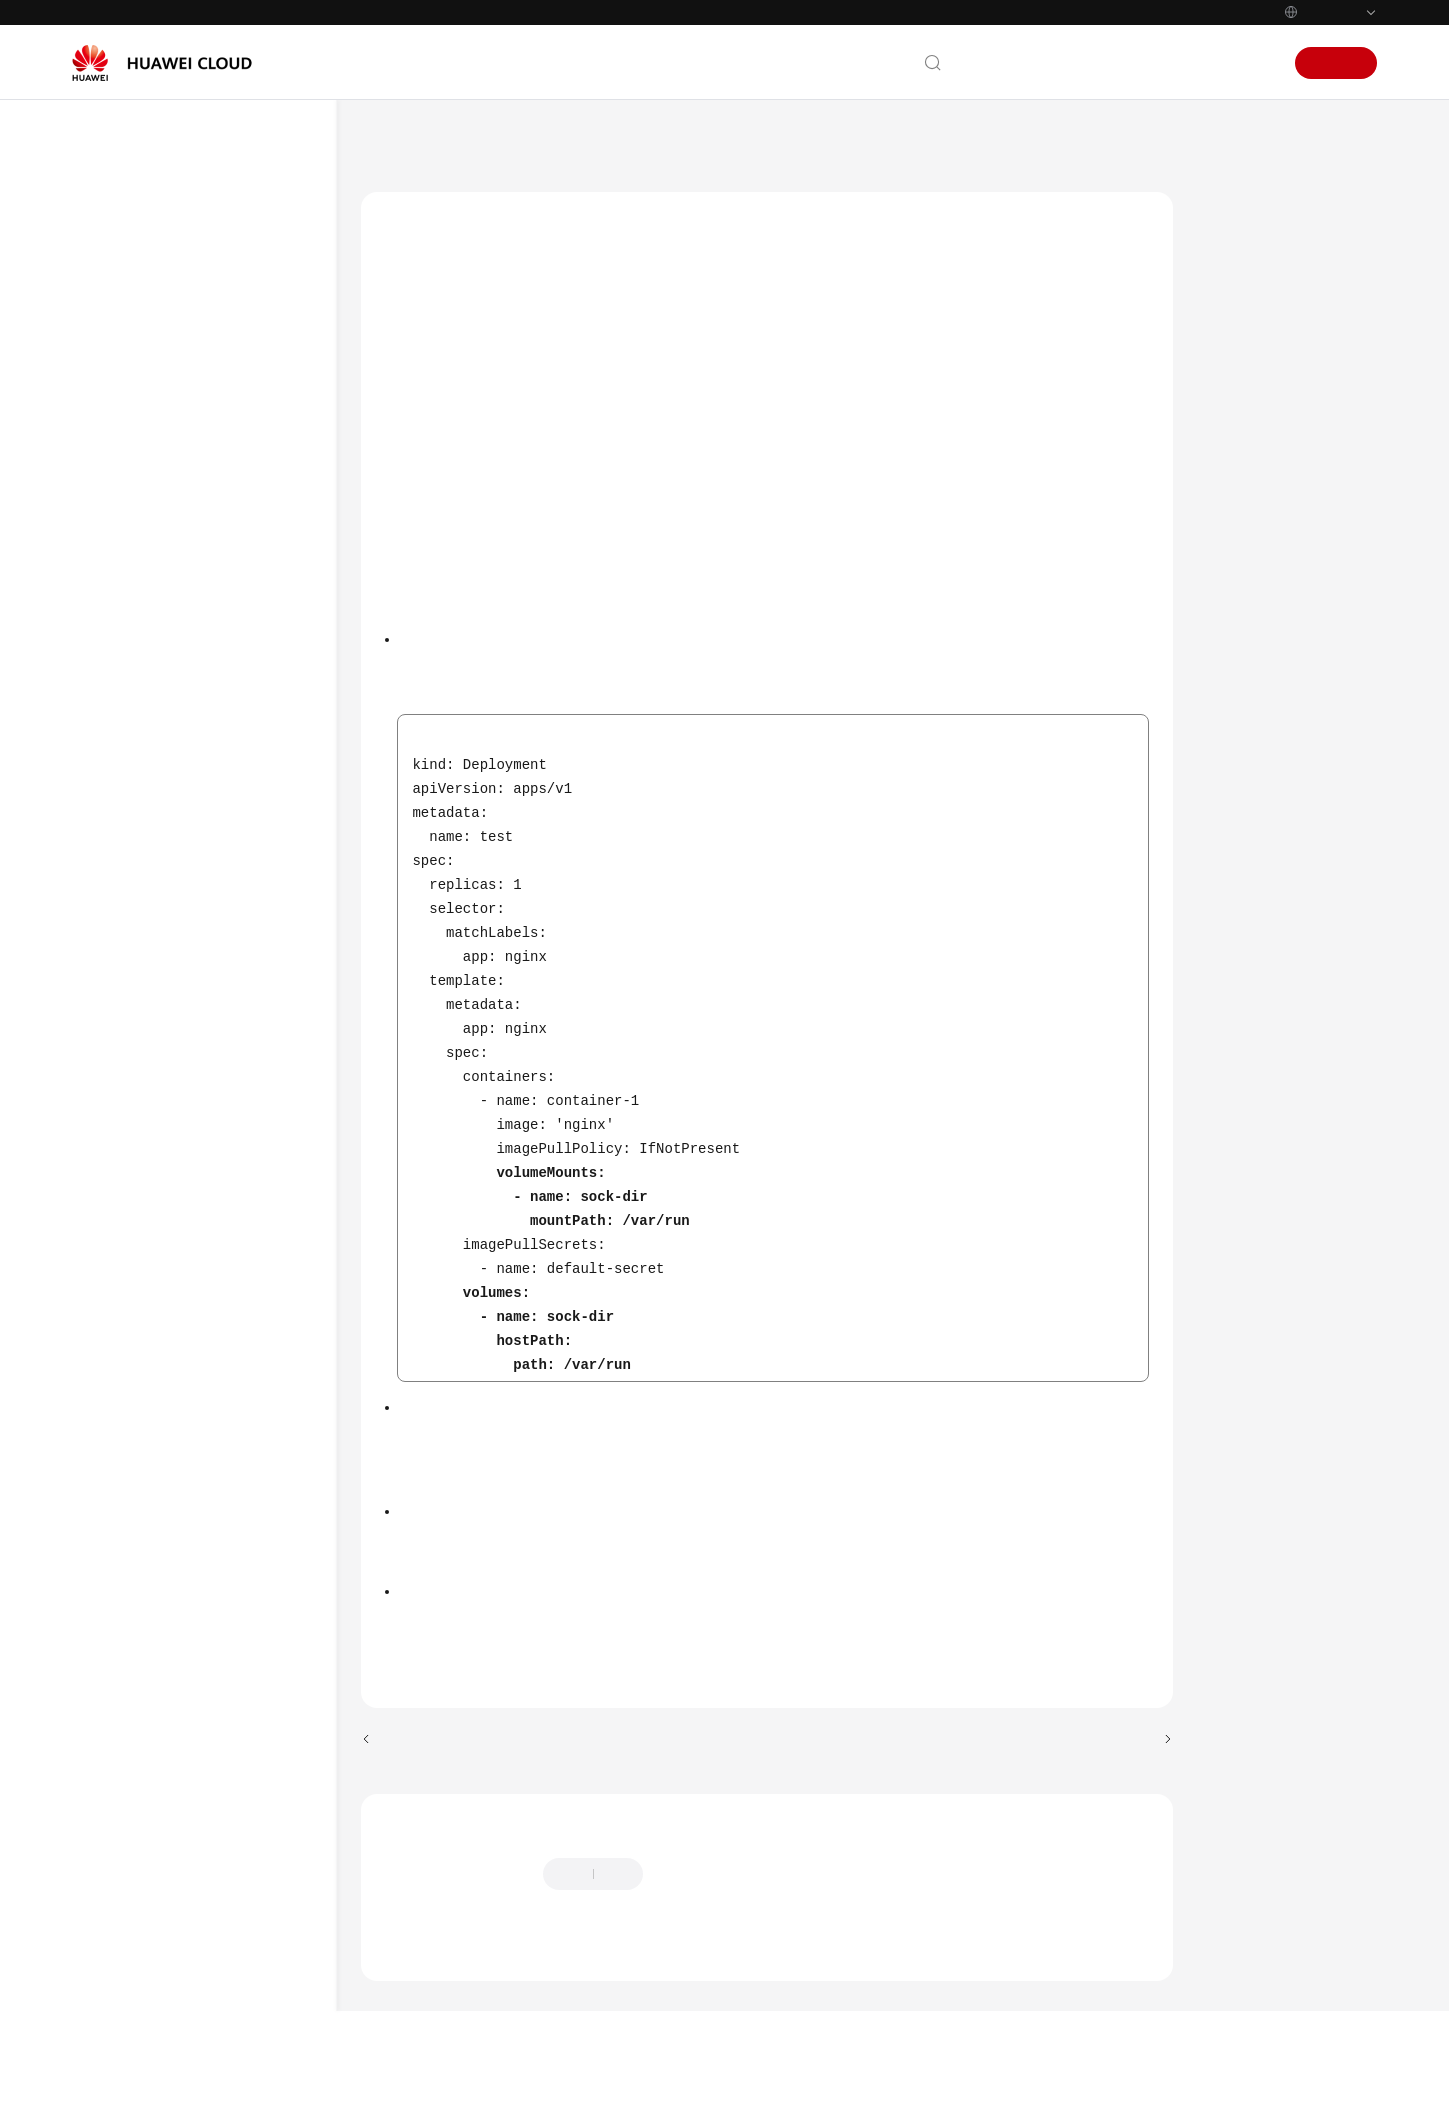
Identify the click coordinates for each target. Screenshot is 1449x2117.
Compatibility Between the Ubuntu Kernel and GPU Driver (246, 2000)
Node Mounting (236, 669)
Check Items (1259, 237)
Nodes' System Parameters (235, 1072)
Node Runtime (233, 1677)
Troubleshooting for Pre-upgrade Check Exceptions (634, 1700)
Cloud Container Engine (532, 139)
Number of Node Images (239, 1760)
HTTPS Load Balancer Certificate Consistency (248, 611)
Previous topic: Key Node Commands (493, 1783)
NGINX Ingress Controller (235, 1260)
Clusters (898, 139)
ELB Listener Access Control (235, 1514)
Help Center (398, 139)
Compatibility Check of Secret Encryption (238, 1909)
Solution (1243, 283)
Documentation (1097, 63)
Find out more (769, 2084)
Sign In (1249, 63)
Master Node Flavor (229, 1572)
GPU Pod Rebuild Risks (243, 1456)
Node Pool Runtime (248, 1713)
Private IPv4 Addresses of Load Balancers (246, 807)
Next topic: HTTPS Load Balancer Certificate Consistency (977, 1783)
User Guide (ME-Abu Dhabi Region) (739, 139)
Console (1185, 63)
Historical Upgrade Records (245, 876)
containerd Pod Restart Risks (235, 1318)
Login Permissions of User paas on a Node (245, 727)
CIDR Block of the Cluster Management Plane (248, 945)
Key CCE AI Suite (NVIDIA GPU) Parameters (243, 1387)
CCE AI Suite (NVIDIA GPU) (233, 1014)
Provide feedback (717, 1917)
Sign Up (1336, 63)
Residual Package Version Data (244, 1130)
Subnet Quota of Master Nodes (239, 1630)
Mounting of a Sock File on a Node (235, 531)
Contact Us (998, 63)
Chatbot (405, 1994)
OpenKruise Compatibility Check (229, 1829)
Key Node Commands (225, 462)
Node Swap (225, 1213)
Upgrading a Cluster (1009, 139)
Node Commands (242, 1177)
